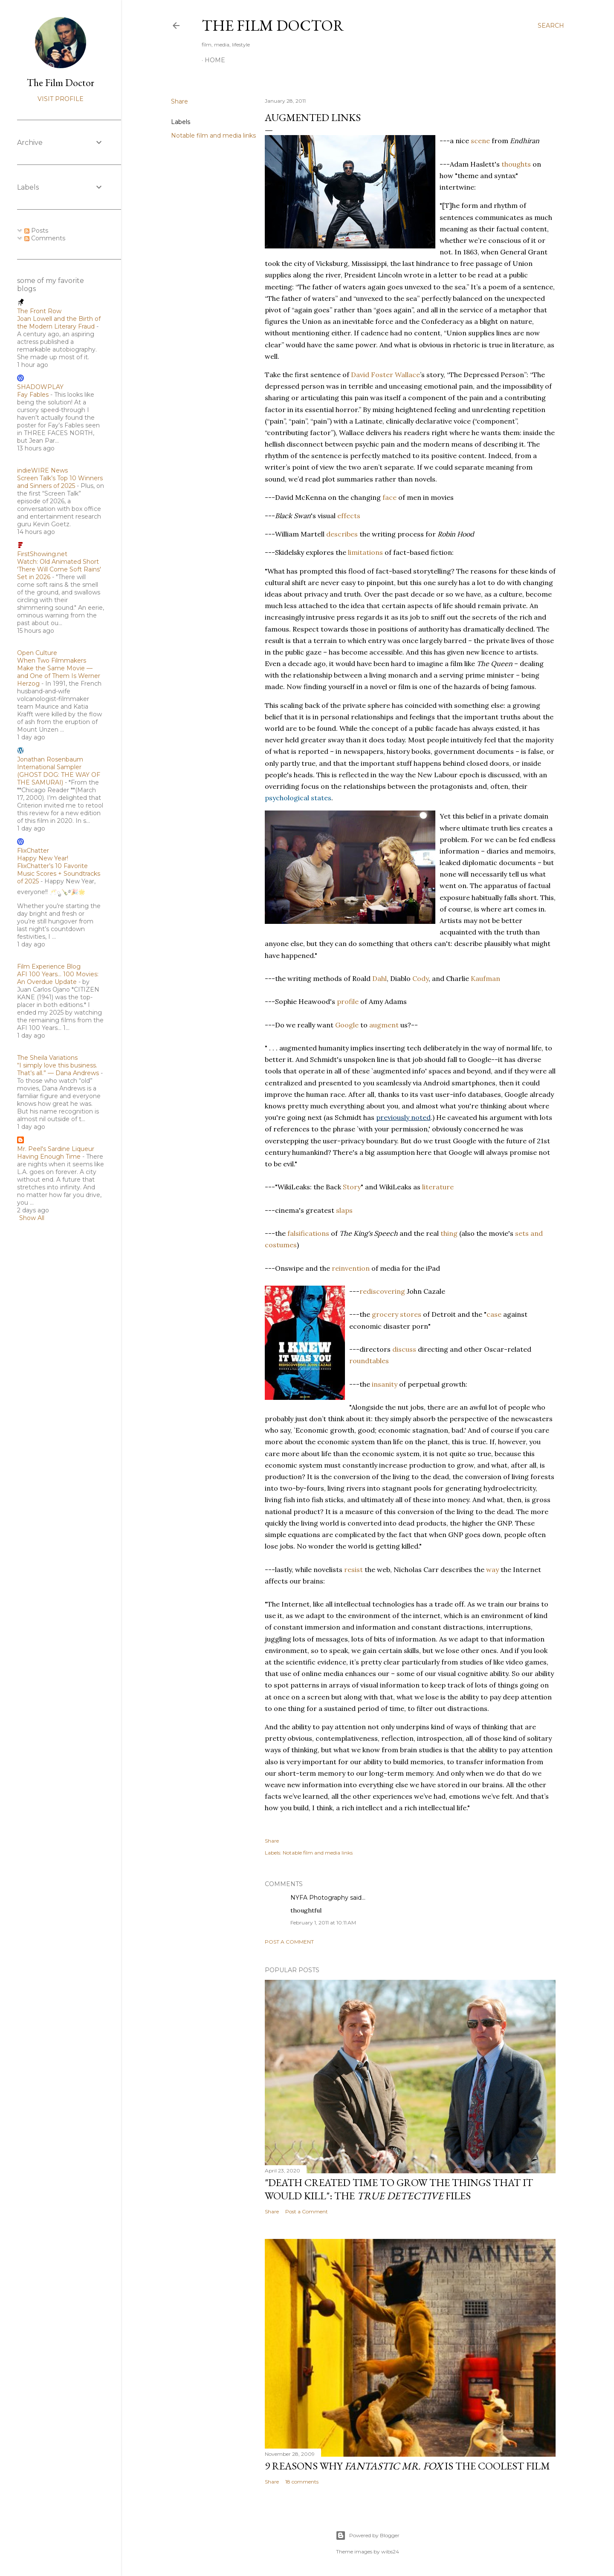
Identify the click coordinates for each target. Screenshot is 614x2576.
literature (438, 1187)
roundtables (369, 1360)
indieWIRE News (42, 470)
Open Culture (37, 653)
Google (347, 1025)
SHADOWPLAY (40, 387)
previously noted (403, 1117)
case (494, 1314)
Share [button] (179, 101)
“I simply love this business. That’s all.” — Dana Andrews (58, 1069)
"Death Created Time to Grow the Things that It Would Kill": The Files (399, 2189)
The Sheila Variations (47, 1058)
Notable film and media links (213, 135)
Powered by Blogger (368, 2535)
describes (342, 534)
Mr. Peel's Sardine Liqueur (55, 1149)
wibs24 (390, 2551)
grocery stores (396, 1314)
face (389, 497)
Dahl (379, 978)
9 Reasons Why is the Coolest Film (407, 2465)
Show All (31, 1218)
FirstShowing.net (42, 554)
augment (384, 1025)
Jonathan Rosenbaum (50, 759)
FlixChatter (33, 850)
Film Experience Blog (49, 966)
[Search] (551, 25)
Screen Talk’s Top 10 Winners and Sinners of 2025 (60, 482)
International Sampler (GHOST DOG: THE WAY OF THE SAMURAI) (58, 774)
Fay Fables (33, 394)
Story (352, 1187)
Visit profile (61, 99)
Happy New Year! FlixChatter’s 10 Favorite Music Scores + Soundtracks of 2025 (58, 869)
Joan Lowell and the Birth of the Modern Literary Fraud (59, 322)
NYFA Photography (319, 1897)
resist (353, 1569)
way (492, 1569)
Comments (44, 238)
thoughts (516, 164)
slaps (344, 1210)
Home (215, 60)
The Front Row (39, 311)
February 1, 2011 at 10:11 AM (323, 1922)
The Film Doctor (273, 25)
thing (449, 1233)
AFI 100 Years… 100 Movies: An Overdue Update (57, 978)
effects (348, 515)
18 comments (302, 2481)
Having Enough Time (49, 1156)
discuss (404, 1349)
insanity (384, 1384)
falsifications (308, 1233)
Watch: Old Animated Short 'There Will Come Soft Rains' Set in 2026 (59, 569)
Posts (36, 230)
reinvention (351, 1268)
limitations (365, 552)
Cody (420, 978)
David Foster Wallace (385, 374)
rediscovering (382, 1291)
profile (348, 1001)
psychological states (298, 797)
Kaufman (485, 978)
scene (480, 140)
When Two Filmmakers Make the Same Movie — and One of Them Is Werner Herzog (58, 672)
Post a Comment (289, 1941)
